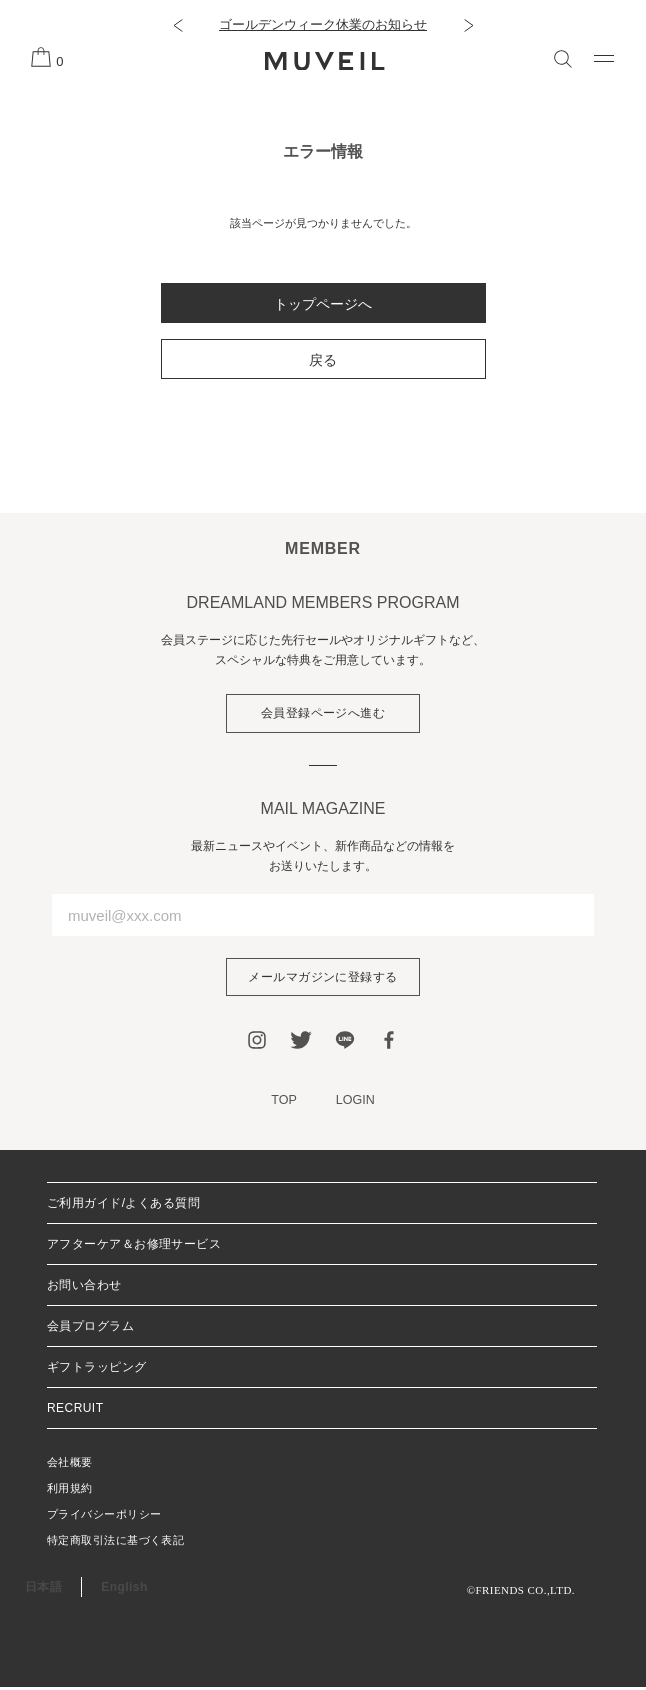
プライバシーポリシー (104, 1517)
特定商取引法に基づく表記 (115, 1543)
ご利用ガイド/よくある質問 (123, 1206)
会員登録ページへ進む (323, 714)
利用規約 (70, 1491)
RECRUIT (75, 1411)
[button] (177, 25)
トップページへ (323, 304)
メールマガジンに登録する (323, 979)
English (124, 1590)
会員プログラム (90, 1329)
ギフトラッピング (97, 1370)
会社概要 (70, 1465)
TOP (283, 1103)
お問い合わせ (84, 1288)
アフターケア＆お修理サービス (134, 1247)
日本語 (43, 1590)
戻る (323, 360)
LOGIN (356, 1103)
